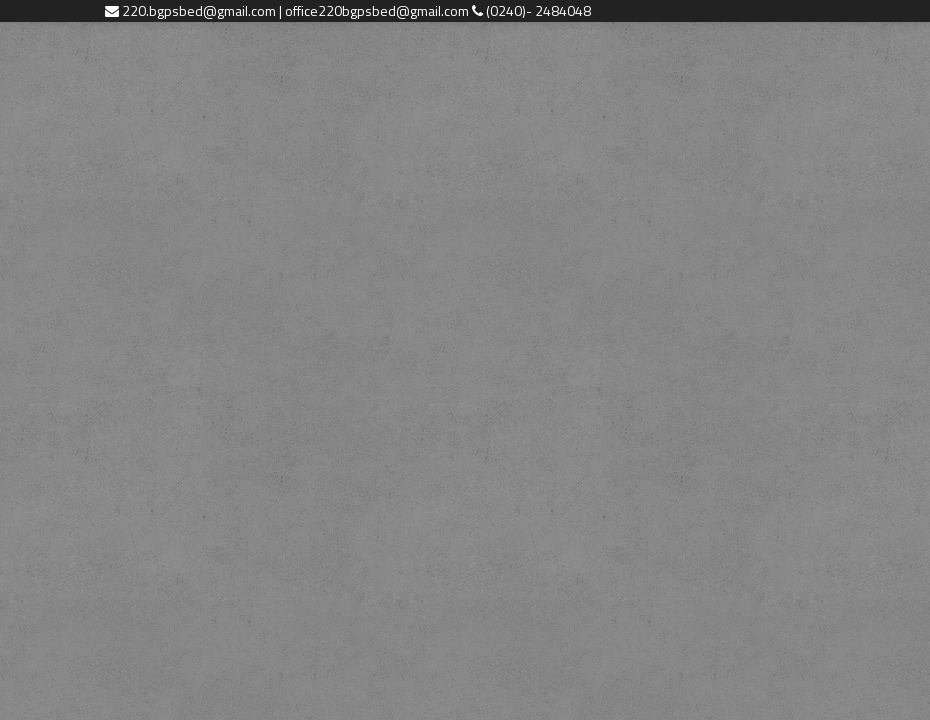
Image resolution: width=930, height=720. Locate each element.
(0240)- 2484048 (538, 10)
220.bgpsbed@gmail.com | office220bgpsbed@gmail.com (297, 10)
